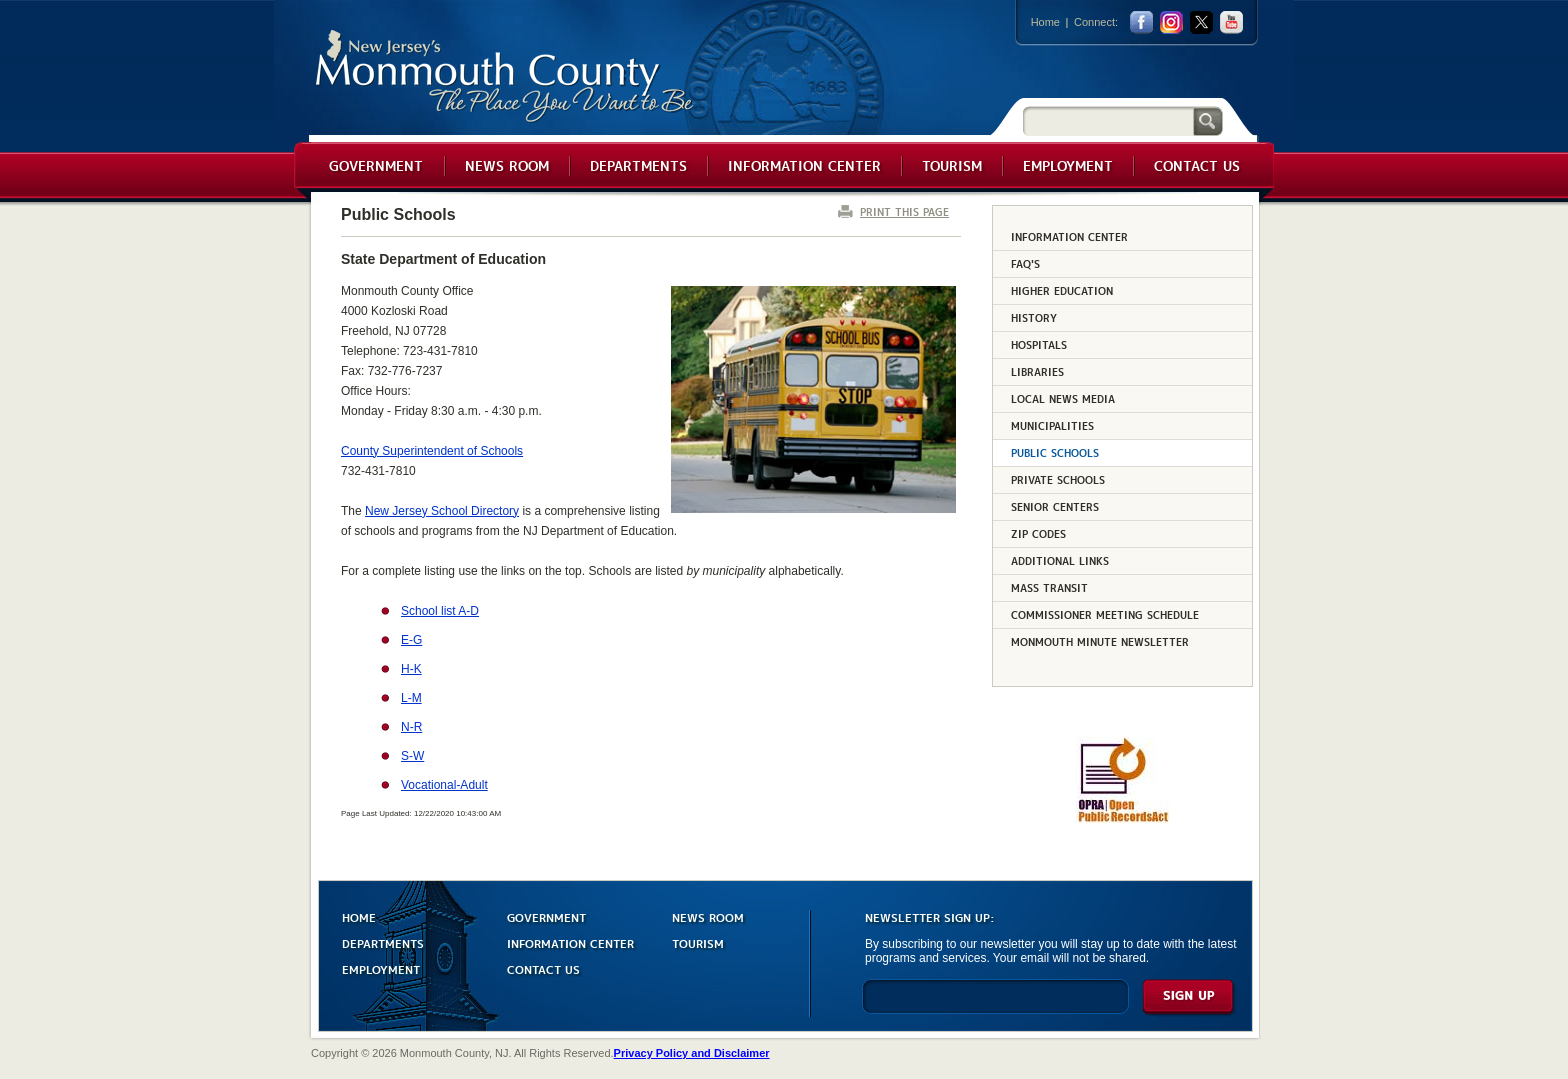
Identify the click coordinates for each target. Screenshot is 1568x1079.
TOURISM (698, 942)
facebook (1141, 22)
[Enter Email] (995, 1005)
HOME (359, 916)
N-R (411, 727)
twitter (1201, 22)
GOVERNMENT (546, 916)
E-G (411, 640)
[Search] (1108, 120)
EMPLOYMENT (381, 968)
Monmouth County (505, 76)
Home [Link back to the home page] (1045, 22)
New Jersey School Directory (442, 511)
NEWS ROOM (708, 916)
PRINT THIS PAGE (904, 211)
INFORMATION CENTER (570, 942)
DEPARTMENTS (383, 942)
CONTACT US (543, 968)
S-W (412, 756)
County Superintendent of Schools (432, 451)
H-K (411, 669)
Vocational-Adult (444, 785)
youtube (1231, 22)
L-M (411, 698)
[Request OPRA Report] (1122, 819)
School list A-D (440, 611)
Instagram (1171, 22)
